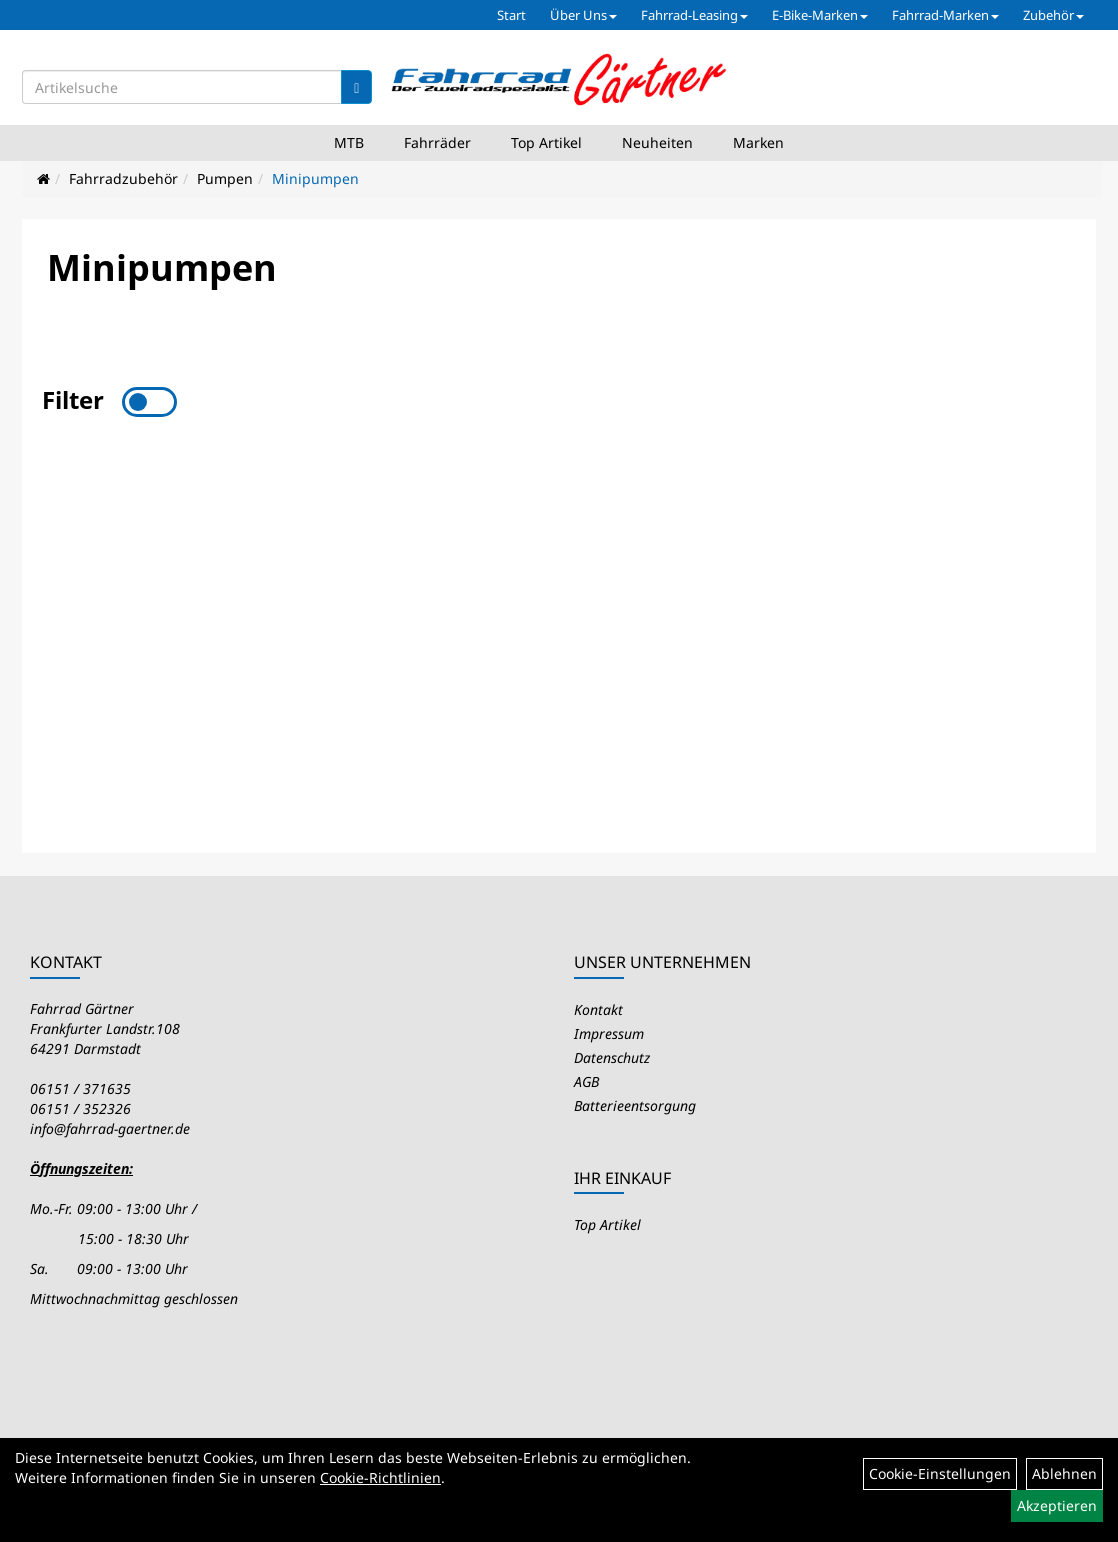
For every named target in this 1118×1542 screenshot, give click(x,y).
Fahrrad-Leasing (694, 15)
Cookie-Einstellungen (940, 1473)
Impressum (609, 1033)
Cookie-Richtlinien (380, 1477)
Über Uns (583, 15)
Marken (758, 142)
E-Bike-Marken (820, 15)
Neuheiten (657, 142)
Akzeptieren (1057, 1505)
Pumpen (225, 178)
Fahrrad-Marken (945, 15)
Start (511, 15)
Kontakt (598, 1009)
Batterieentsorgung (635, 1105)
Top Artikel (546, 142)
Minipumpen (315, 178)
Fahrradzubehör (123, 178)
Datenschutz (612, 1057)
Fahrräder (437, 142)
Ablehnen (1064, 1473)
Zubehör (1053, 15)
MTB (349, 142)
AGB (586, 1081)
